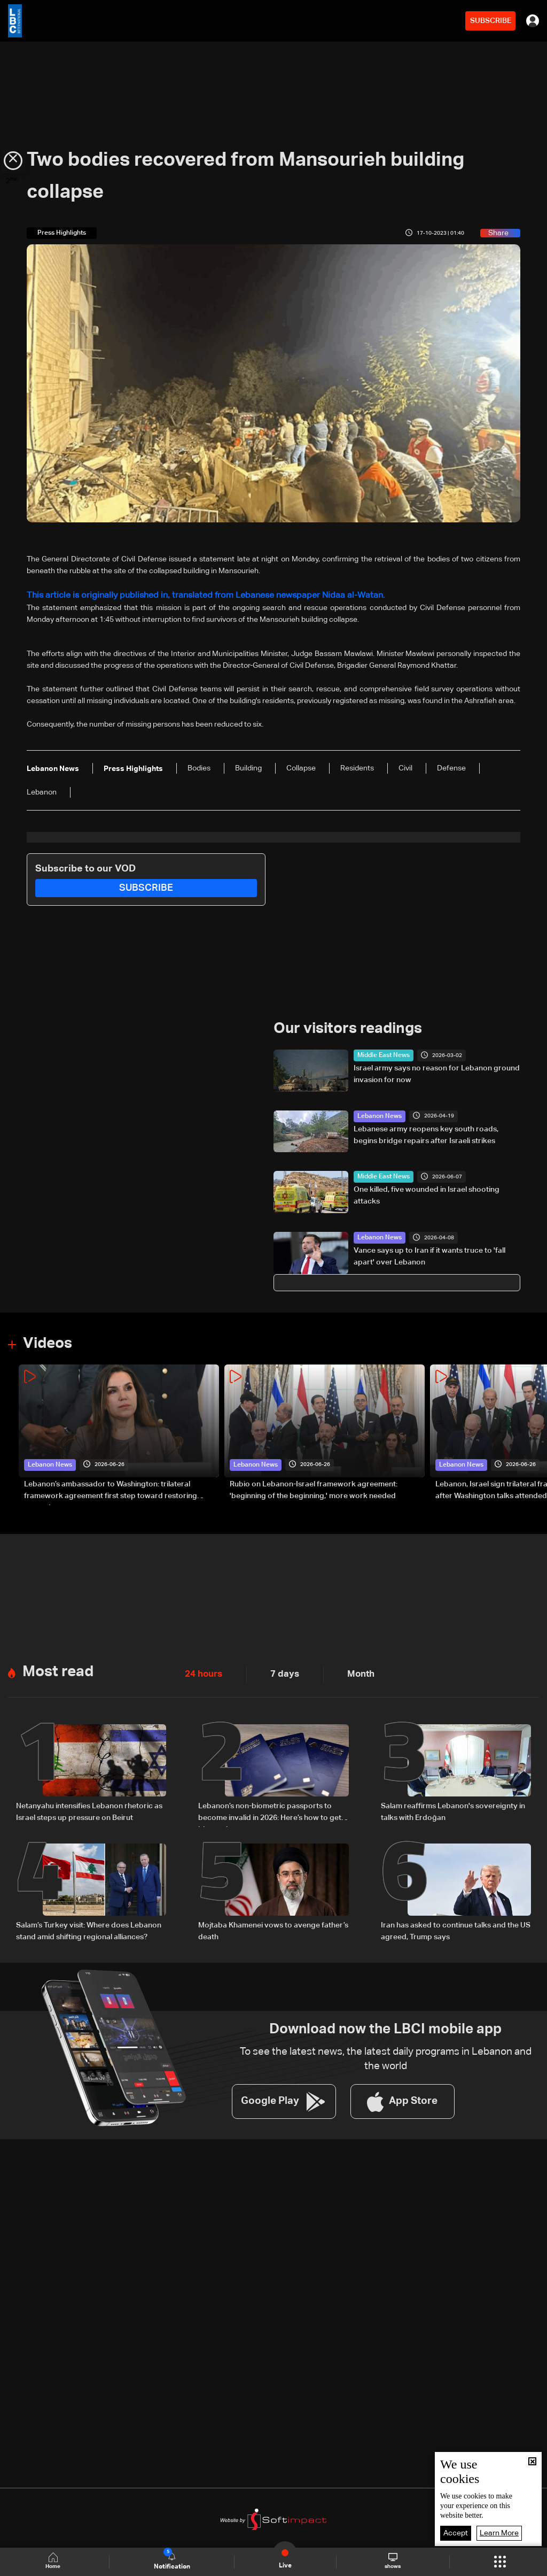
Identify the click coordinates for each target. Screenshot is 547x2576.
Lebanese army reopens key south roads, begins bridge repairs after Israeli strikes (426, 1132)
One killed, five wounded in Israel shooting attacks (426, 1192)
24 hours (200, 1670)
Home (57, 2561)
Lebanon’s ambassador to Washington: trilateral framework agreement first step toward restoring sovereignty (110, 1487)
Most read (55, 1667)
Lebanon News (375, 1113)
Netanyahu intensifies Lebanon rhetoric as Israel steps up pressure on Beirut (89, 1806)
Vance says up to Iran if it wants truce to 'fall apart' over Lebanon (429, 1253)
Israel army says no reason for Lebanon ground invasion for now (437, 1071)
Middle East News (379, 1052)
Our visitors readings (343, 1027)
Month (346, 1670)
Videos (46, 1340)
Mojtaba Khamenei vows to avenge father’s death (273, 1922)
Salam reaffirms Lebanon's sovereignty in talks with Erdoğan (453, 1806)
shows (392, 2561)
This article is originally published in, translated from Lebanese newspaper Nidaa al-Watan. (178, 594)
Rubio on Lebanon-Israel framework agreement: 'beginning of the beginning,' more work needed (313, 1485)
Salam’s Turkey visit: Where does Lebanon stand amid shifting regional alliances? (88, 1922)
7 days (275, 1670)
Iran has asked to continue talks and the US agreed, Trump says (455, 1922)
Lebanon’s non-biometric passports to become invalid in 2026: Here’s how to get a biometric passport (272, 1807)
